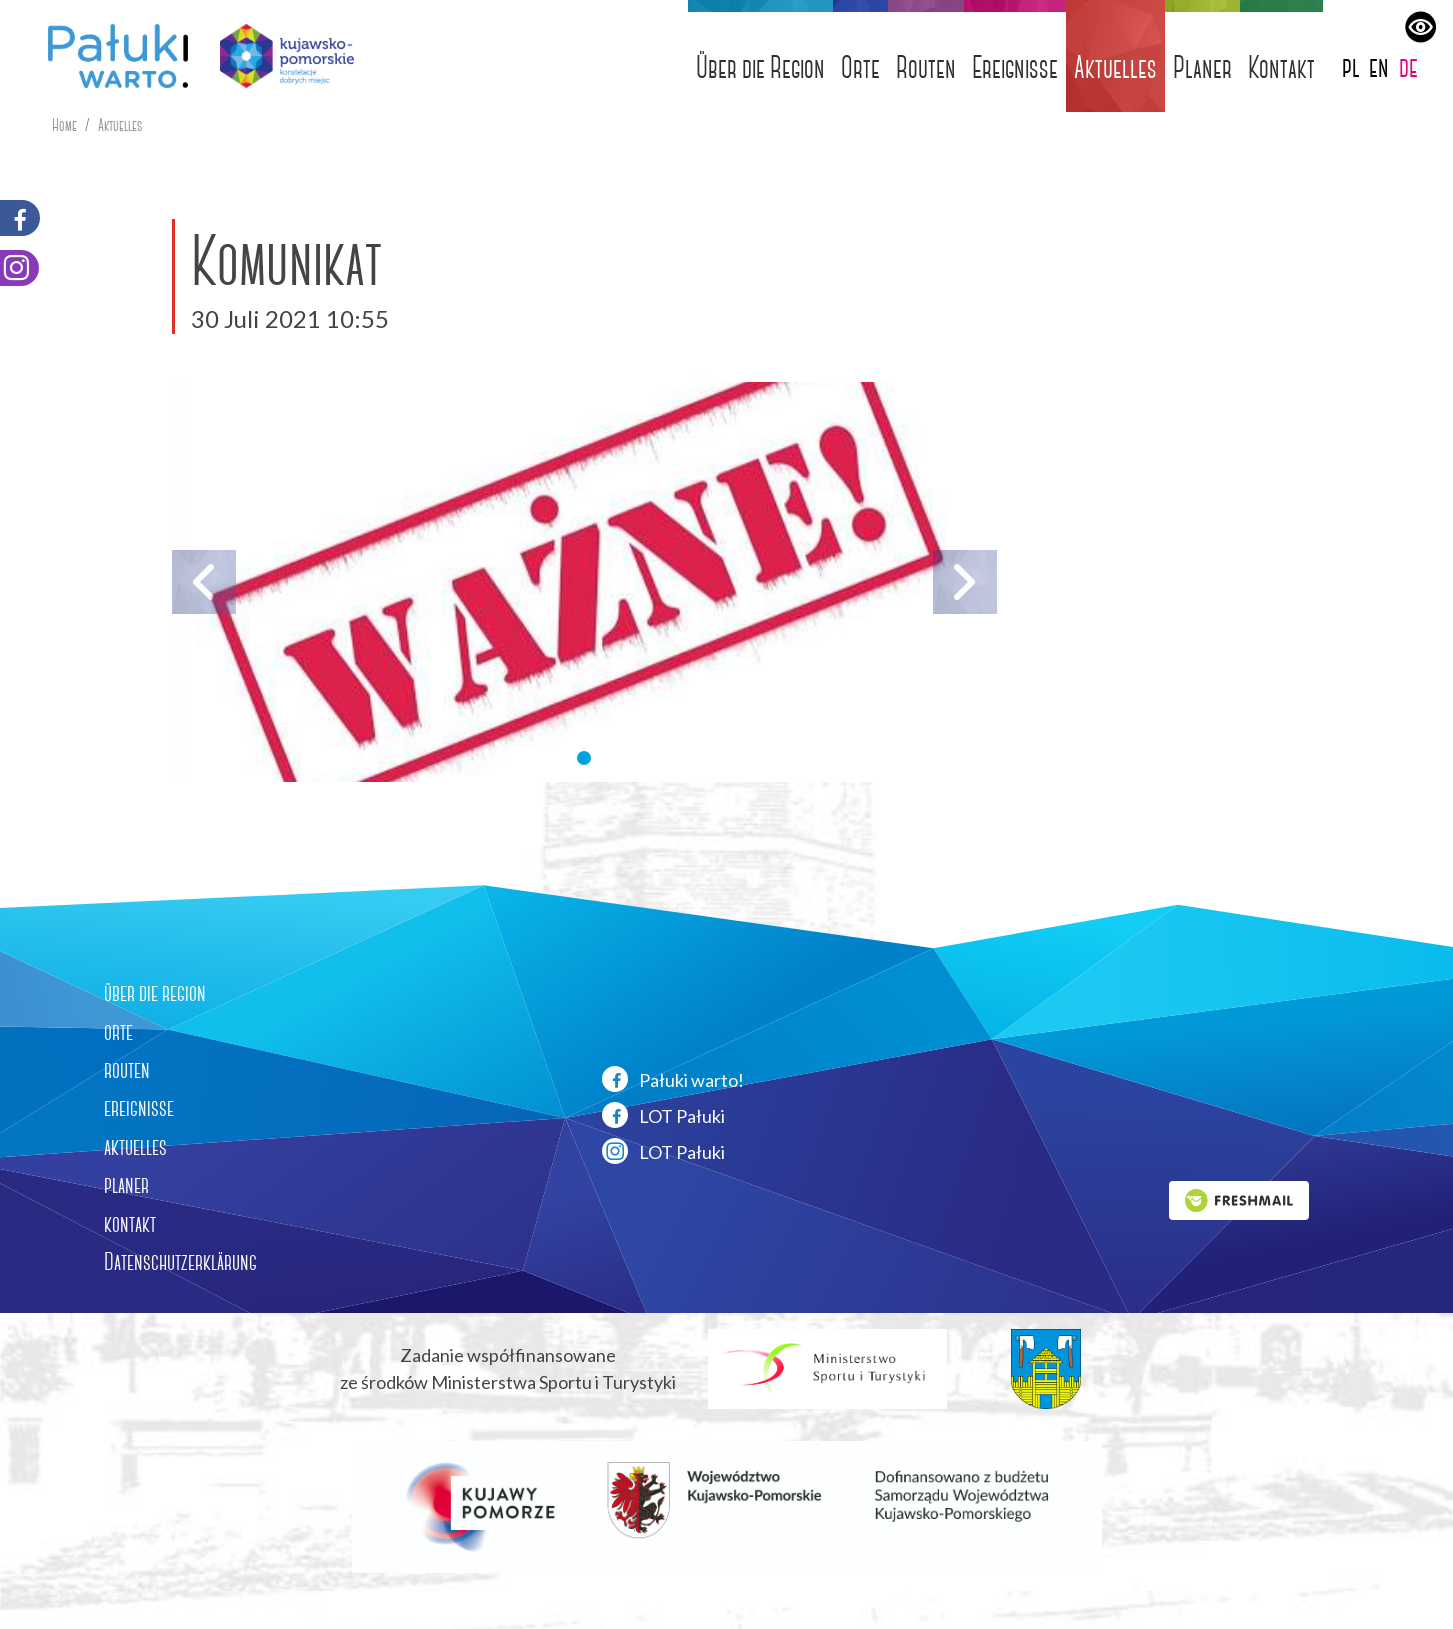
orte (118, 1032)
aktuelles (135, 1147)
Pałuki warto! (673, 1079)
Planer (1202, 67)
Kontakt (1281, 67)
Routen (926, 67)
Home (64, 125)
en (1379, 66)
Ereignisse (1015, 67)
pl (1351, 66)
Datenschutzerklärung (180, 1262)
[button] (584, 758)
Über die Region (760, 67)
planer (126, 1185)
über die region (155, 993)
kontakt (130, 1224)
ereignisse (139, 1108)
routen (127, 1070)
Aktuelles (1115, 67)
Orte (860, 67)
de (1408, 66)
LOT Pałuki (663, 1115)
